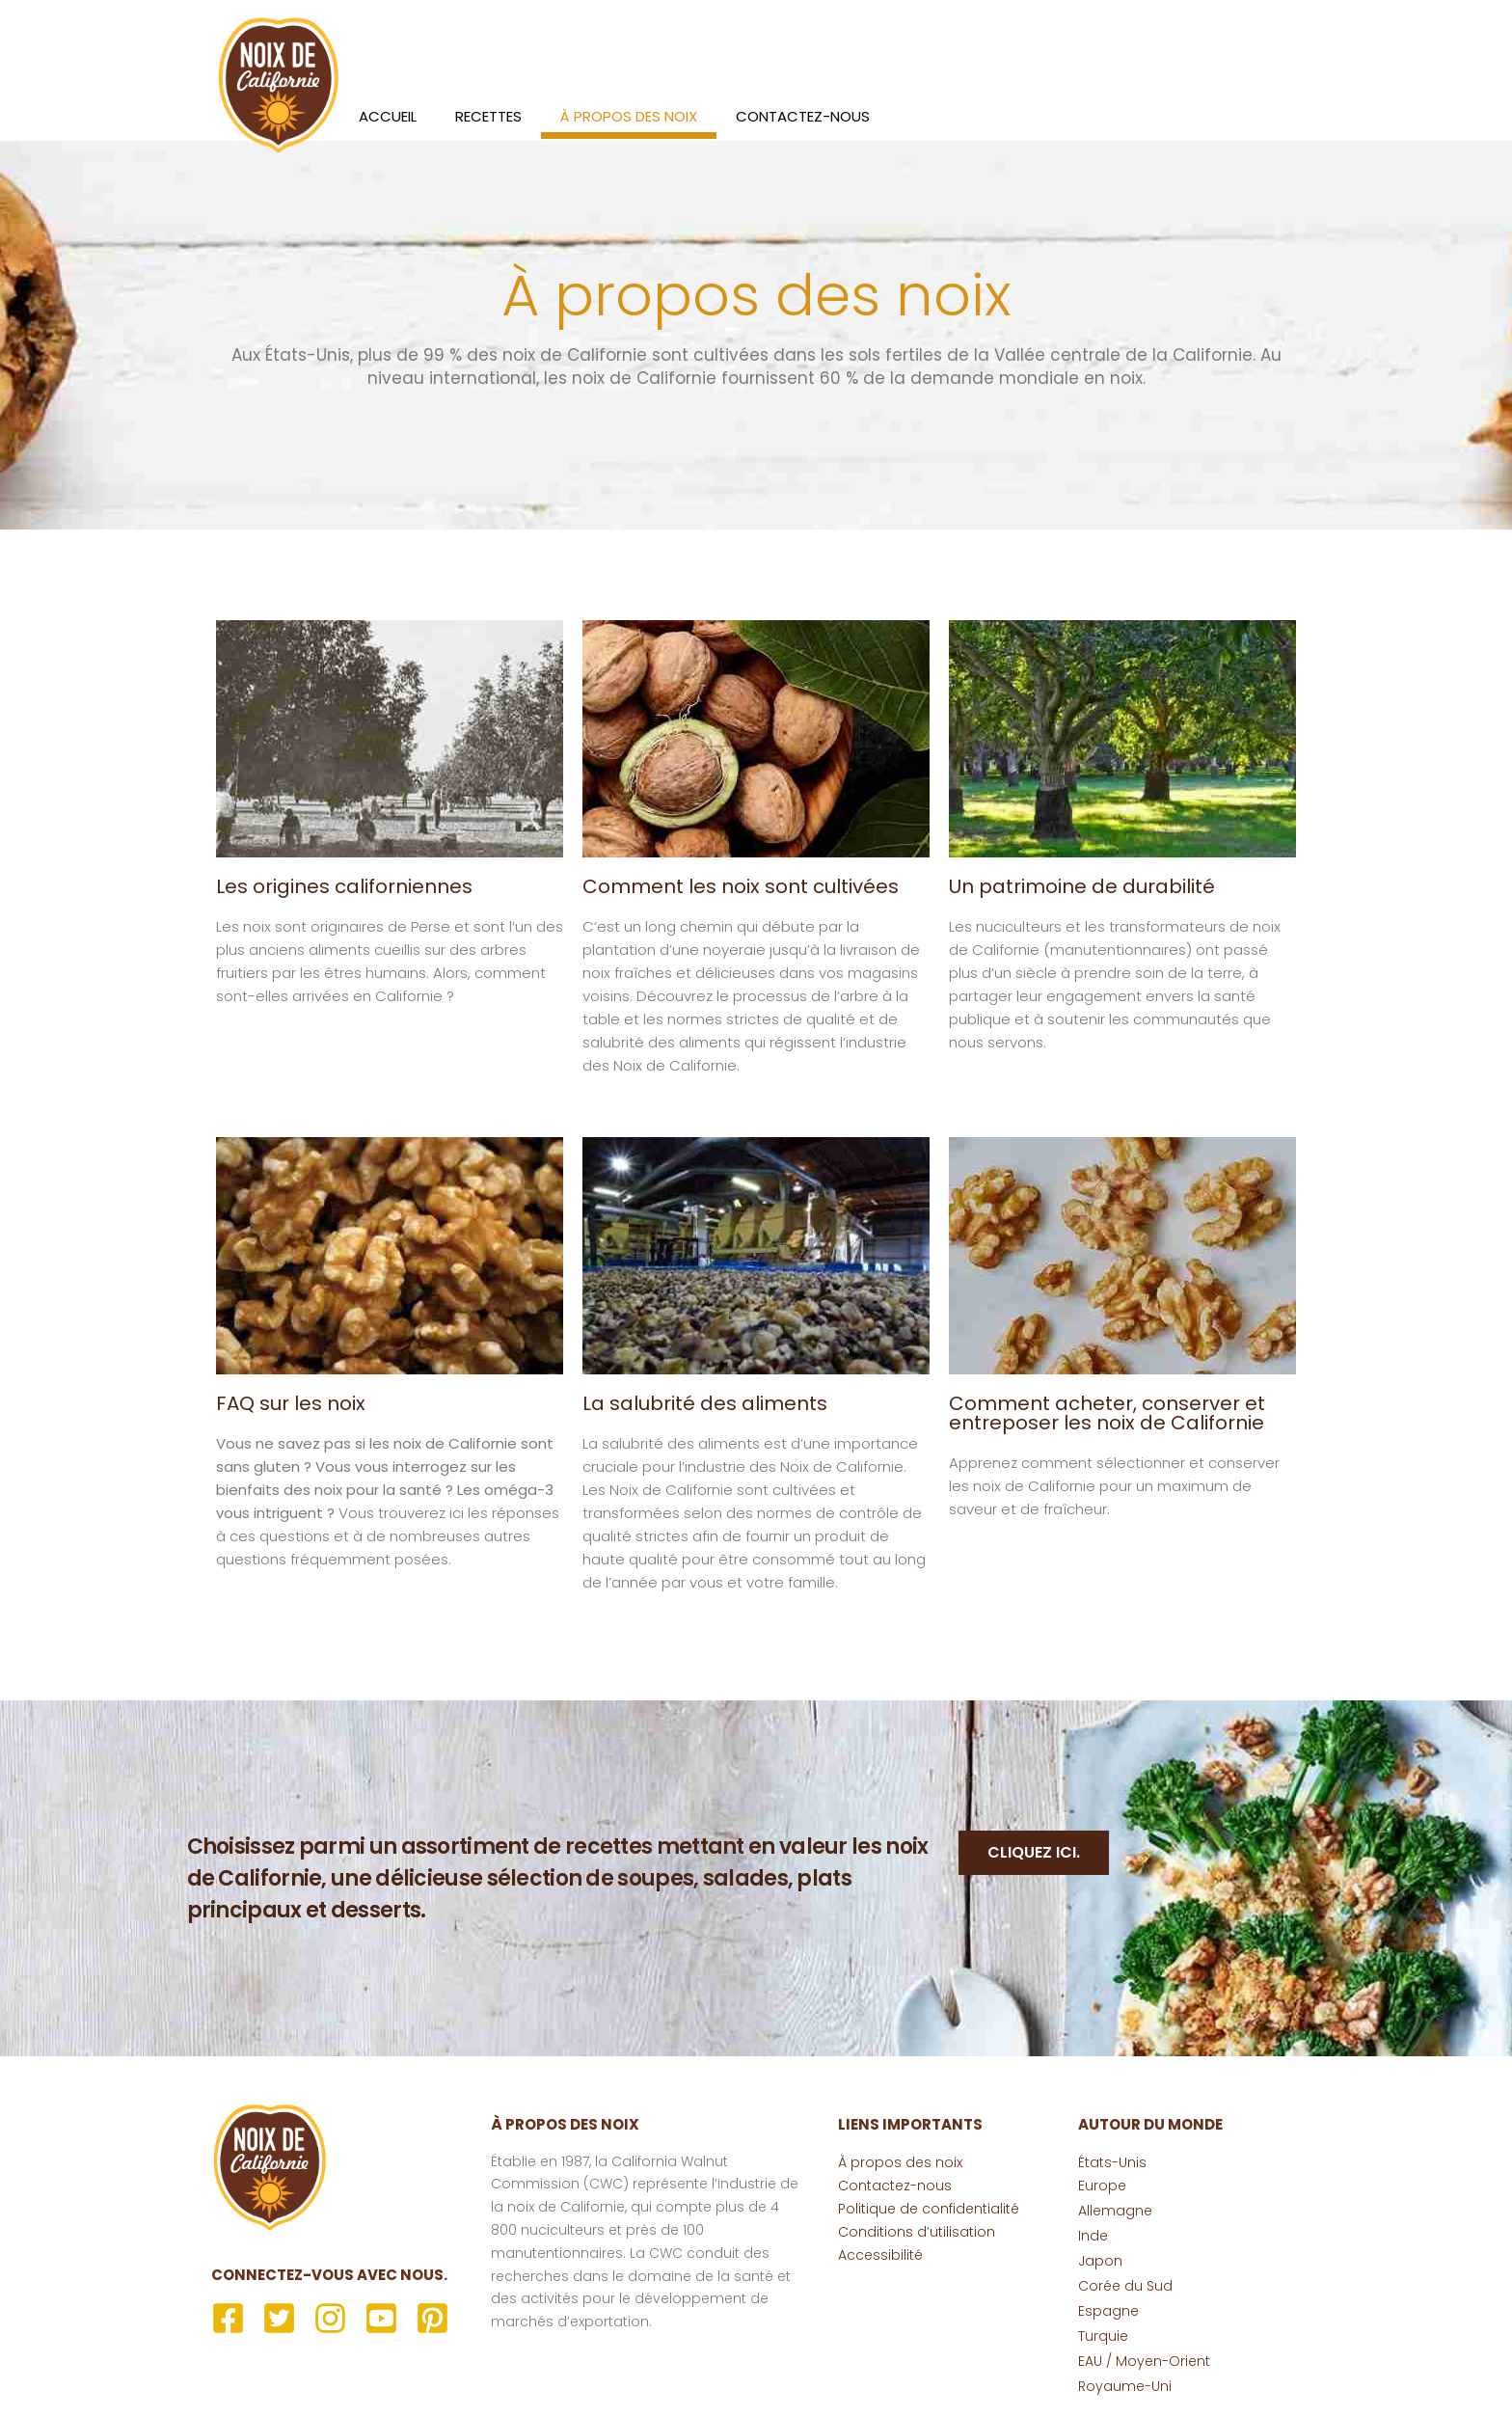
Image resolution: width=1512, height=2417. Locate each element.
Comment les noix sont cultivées (740, 886)
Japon (1100, 2260)
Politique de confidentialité (928, 2208)
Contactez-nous (803, 116)
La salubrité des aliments (704, 1403)
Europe (1102, 2185)
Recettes (488, 116)
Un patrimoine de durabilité (1082, 886)
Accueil (388, 116)
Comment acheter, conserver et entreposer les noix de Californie (1107, 1413)
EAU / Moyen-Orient (1144, 2361)
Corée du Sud (1125, 2285)
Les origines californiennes (344, 886)
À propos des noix (628, 116)
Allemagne (1115, 2210)
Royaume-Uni (1125, 2386)
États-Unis (1112, 2162)
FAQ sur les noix (290, 1403)
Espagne (1108, 2311)
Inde (1093, 2235)
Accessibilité (880, 2255)
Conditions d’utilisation (916, 2231)
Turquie (1103, 2336)
